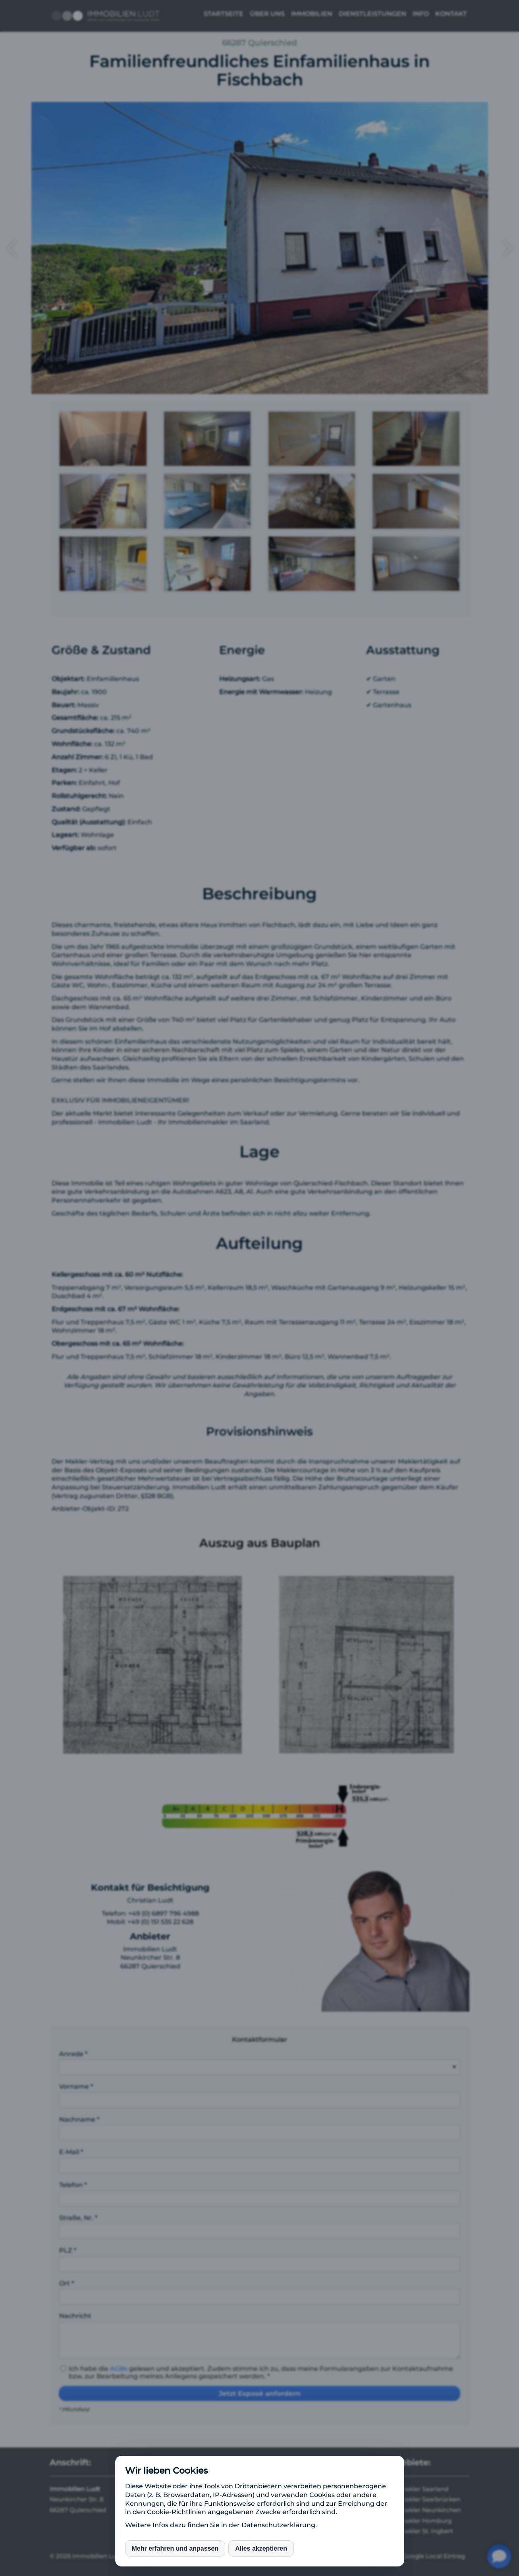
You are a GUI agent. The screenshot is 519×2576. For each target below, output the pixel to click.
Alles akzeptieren (261, 2548)
